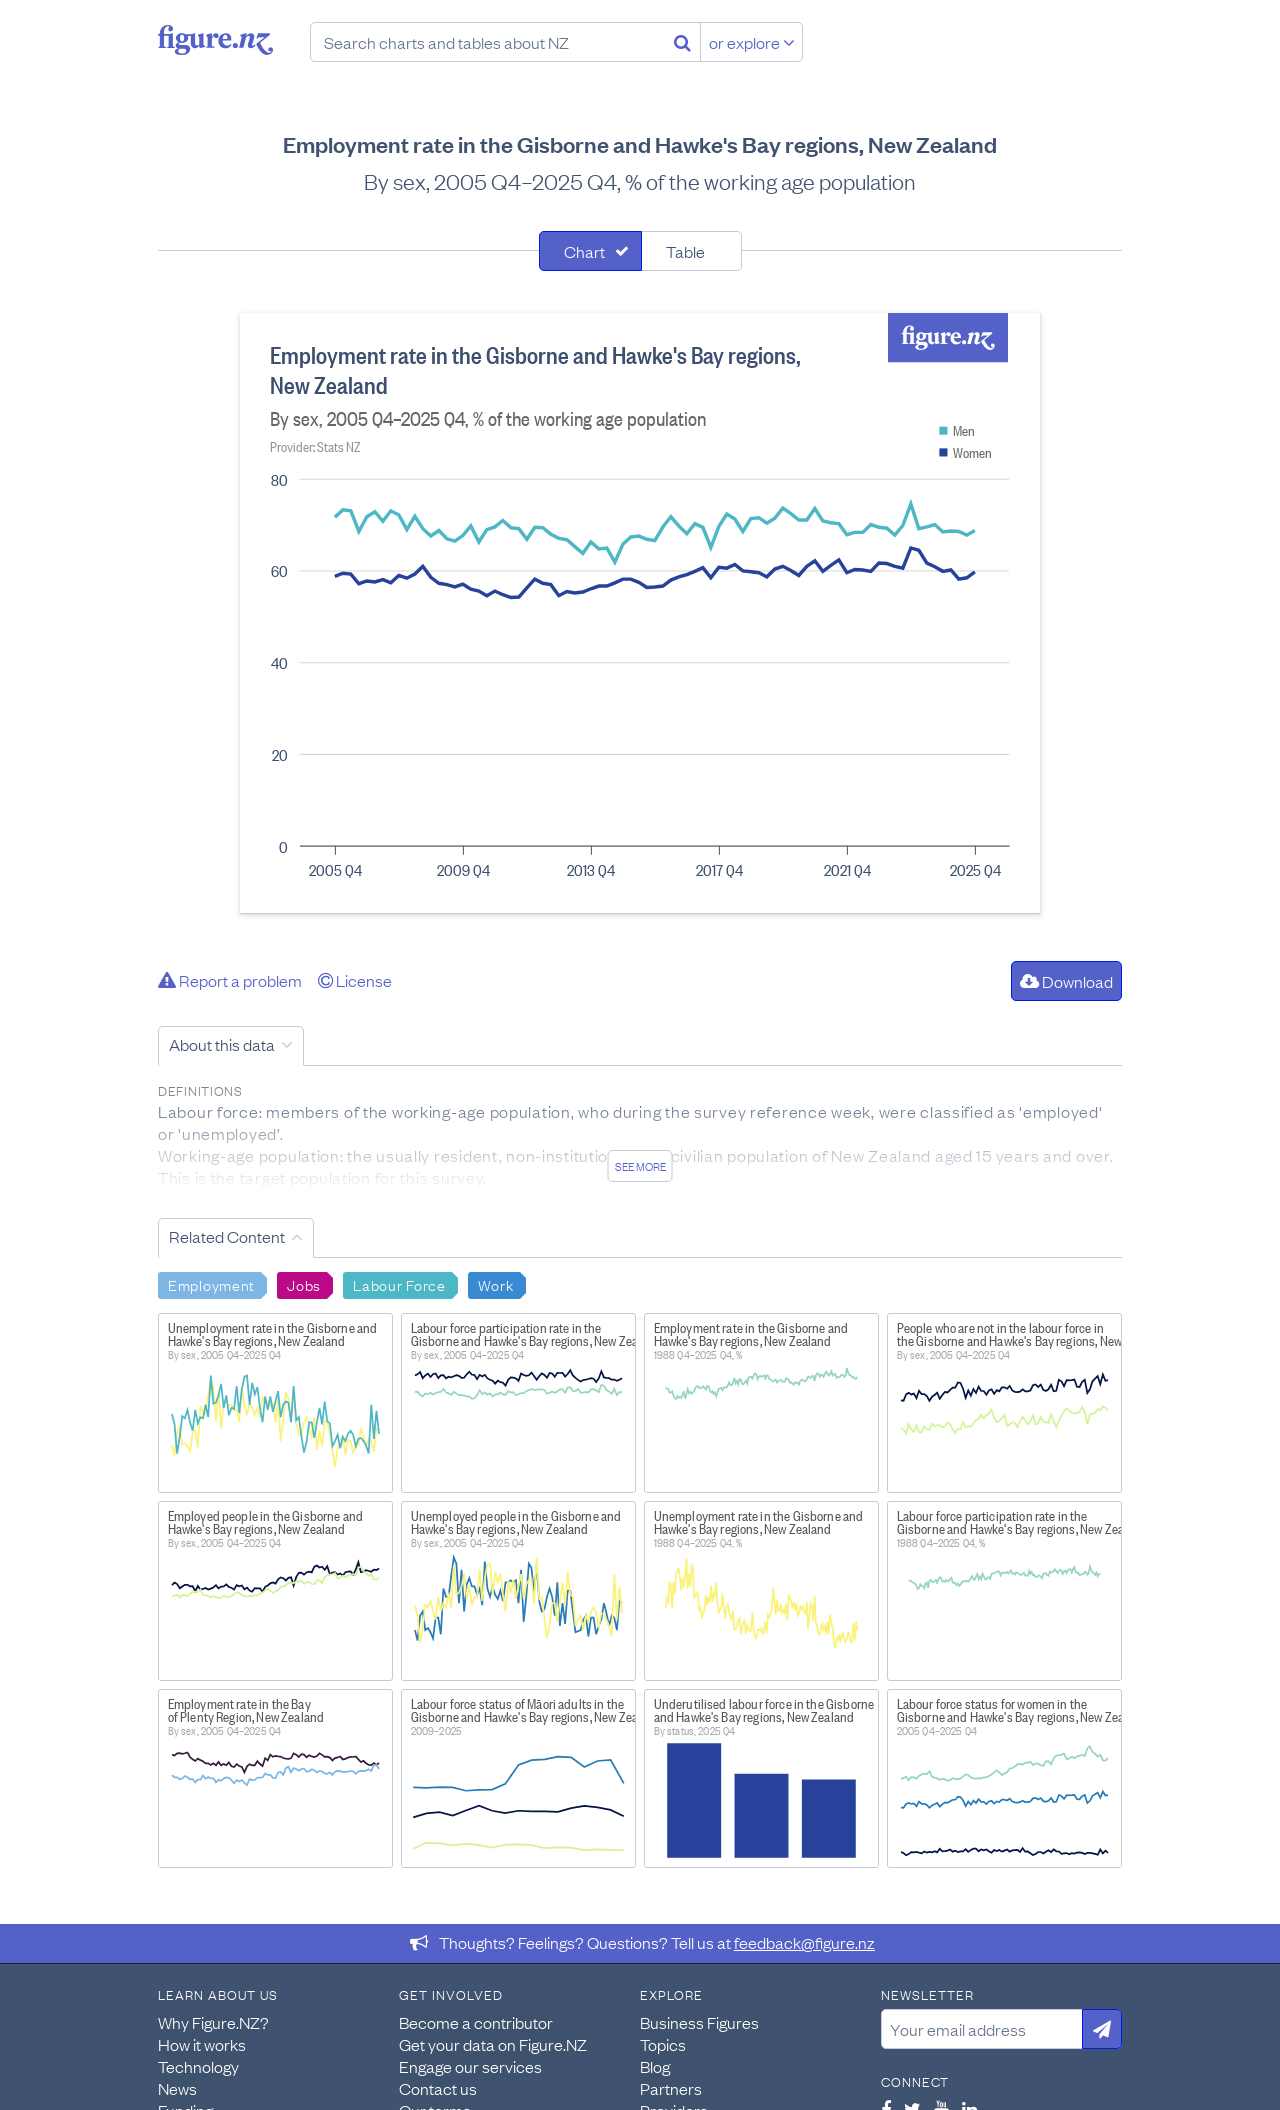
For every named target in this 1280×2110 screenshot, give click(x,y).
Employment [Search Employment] (211, 1284)
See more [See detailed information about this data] (640, 1166)
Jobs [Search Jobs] (304, 1284)
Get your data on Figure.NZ (493, 2044)
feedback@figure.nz (804, 1942)
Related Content (227, 1236)
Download (1066, 981)
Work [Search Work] (496, 1284)
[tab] (590, 251)
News (177, 2088)
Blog (655, 2066)
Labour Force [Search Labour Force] (399, 1284)
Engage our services (470, 2066)
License (355, 980)
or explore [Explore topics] (752, 42)
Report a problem (230, 980)
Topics (663, 2044)
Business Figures (699, 2022)
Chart (584, 251)
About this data (222, 1044)
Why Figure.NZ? (213, 2022)
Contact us (438, 2088)
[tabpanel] (640, 613)
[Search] (682, 42)
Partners (671, 2088)
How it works (202, 2044)
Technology (198, 2066)
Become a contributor (476, 2022)
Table (685, 251)
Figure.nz (215, 40)
